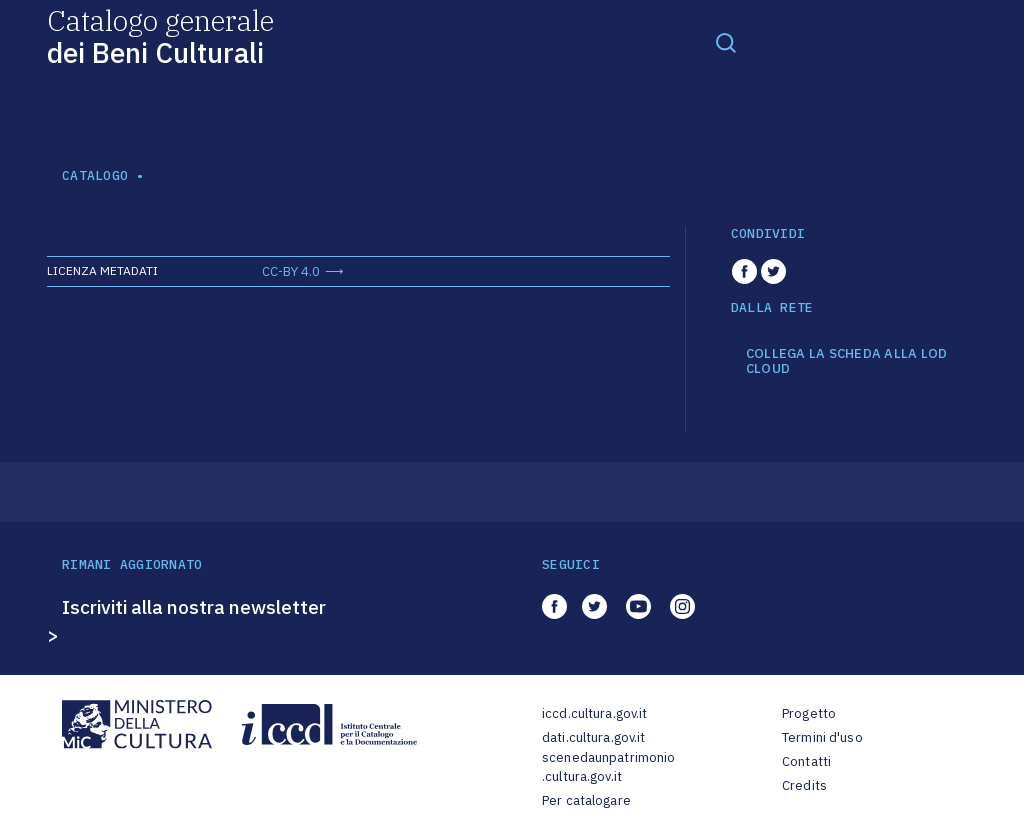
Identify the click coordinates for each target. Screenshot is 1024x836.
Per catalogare (586, 800)
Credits (804, 785)
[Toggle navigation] (726, 42)
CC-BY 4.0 (291, 271)
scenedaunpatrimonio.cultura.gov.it (608, 767)
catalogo (95, 175)
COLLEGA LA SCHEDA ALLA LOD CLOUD (847, 361)
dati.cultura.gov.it (593, 737)
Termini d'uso (822, 737)
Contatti (806, 761)
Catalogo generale (160, 35)
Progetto (809, 713)
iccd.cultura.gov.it (594, 713)
